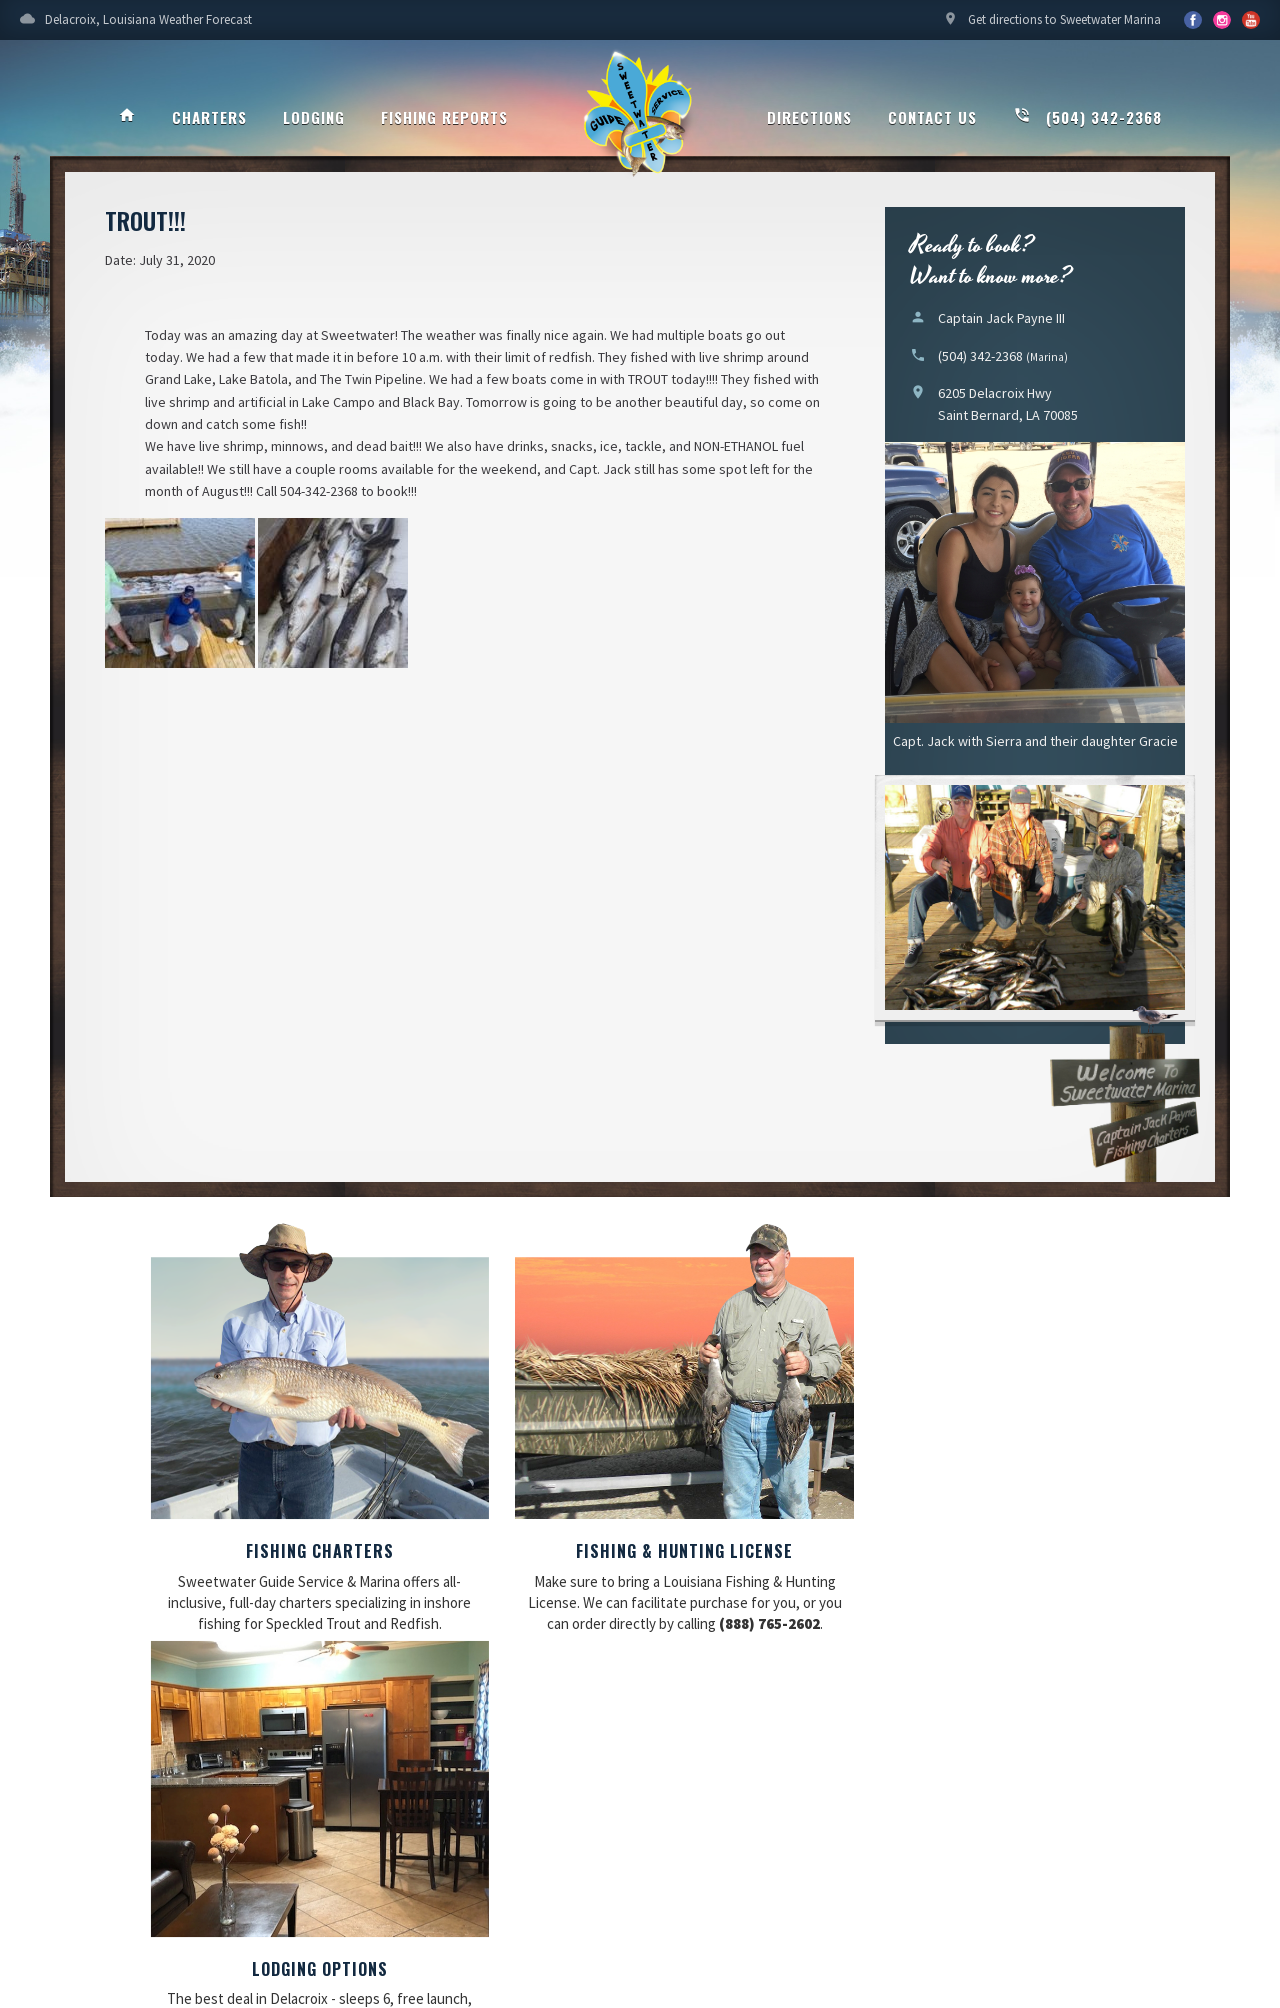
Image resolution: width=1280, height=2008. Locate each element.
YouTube (1222, 20)
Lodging (314, 117)
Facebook (1193, 20)
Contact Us (932, 117)
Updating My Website (1140, 1878)
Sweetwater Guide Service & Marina (640, 116)
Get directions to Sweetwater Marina (1052, 25)
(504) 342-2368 (1087, 117)
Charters (209, 117)
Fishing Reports (444, 117)
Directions (809, 117)
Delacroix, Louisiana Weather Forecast (136, 25)
